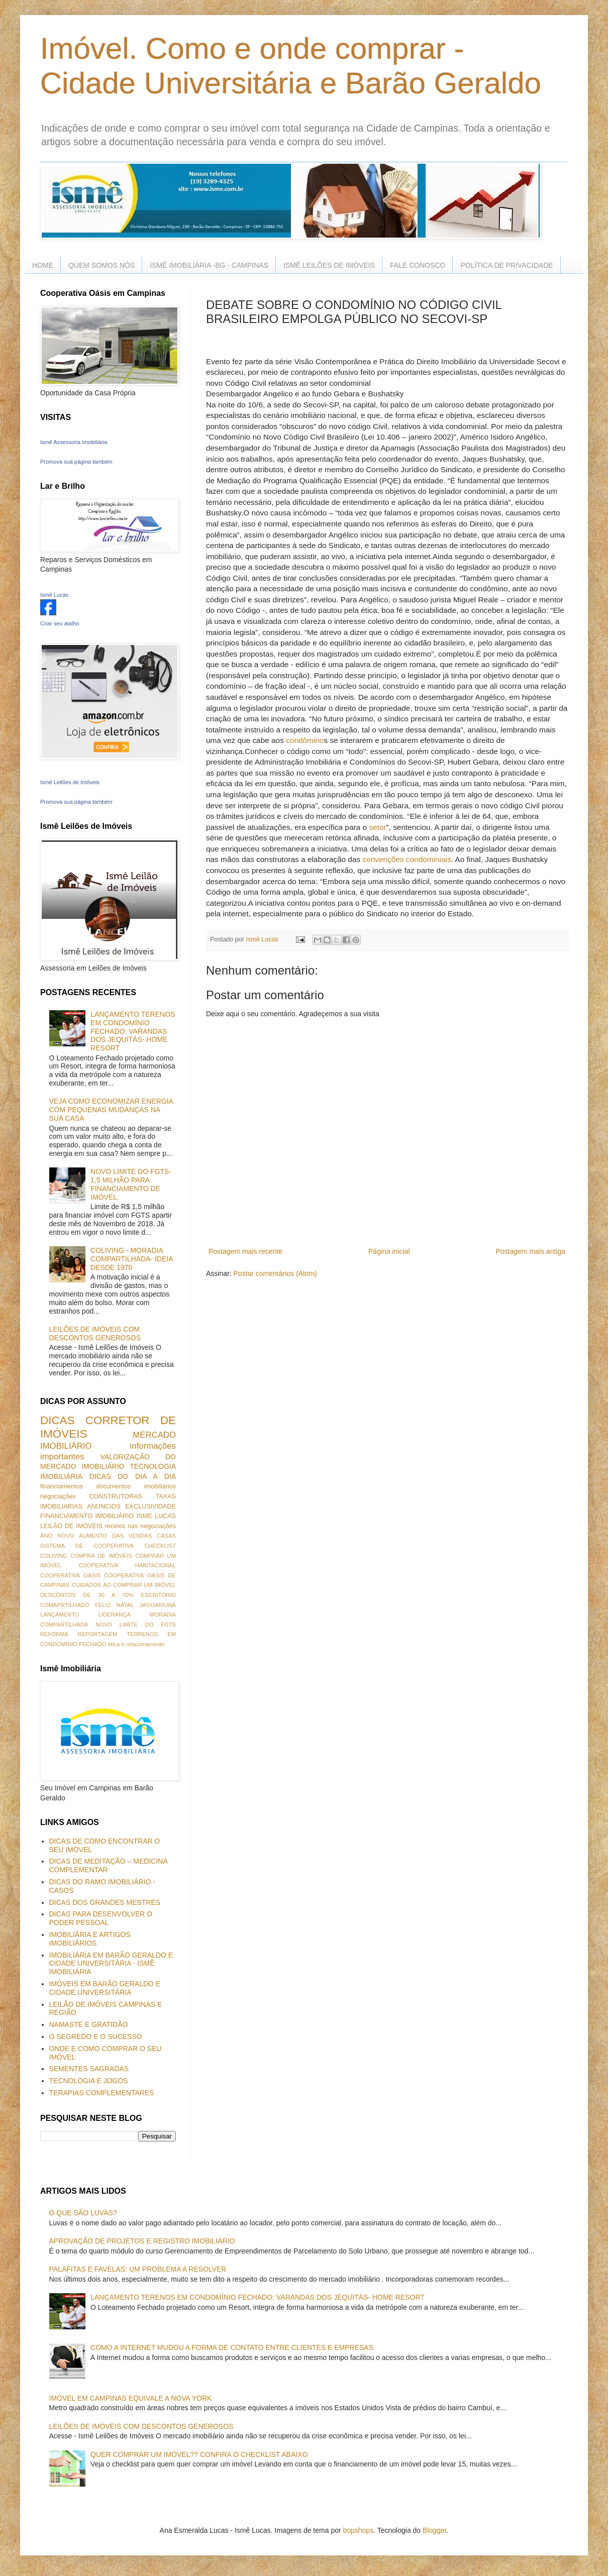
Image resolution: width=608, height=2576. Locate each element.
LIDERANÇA (114, 1615)
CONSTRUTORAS (115, 1496)
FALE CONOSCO (417, 265)
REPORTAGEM (98, 1634)
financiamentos (61, 1486)
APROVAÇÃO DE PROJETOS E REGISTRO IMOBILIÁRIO (142, 2241)
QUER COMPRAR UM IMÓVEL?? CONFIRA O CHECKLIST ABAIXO (199, 2454)
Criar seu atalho (59, 623)
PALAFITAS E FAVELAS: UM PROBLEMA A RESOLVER (138, 2269)
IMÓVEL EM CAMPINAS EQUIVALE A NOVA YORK (130, 2398)
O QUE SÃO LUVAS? (83, 2213)
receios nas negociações (140, 1526)
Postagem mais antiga (530, 1251)
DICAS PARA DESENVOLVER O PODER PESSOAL (101, 1918)
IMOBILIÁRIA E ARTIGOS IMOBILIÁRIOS (90, 1938)
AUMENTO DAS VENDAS (115, 1536)
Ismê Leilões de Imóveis (69, 782)
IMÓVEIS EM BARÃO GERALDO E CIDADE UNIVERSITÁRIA (105, 1988)
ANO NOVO (57, 1536)
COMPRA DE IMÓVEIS (101, 1556)
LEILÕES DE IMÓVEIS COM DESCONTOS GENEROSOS (95, 1333)
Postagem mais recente (245, 1251)
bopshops (358, 2530)
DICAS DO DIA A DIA (132, 1476)
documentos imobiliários (136, 1486)
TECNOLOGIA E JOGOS (88, 2081)
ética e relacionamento (136, 1644)
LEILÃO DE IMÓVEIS (71, 1526)
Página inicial (389, 1251)
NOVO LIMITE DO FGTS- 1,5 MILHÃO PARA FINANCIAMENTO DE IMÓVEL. (130, 1184)
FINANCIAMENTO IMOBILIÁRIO (87, 1516)
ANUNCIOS (103, 1506)
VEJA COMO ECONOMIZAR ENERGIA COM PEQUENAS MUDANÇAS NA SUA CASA (111, 1109)
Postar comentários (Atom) (275, 1273)
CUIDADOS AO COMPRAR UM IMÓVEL (123, 1585)
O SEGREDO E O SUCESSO (95, 2036)
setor (377, 827)
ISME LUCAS (156, 1516)
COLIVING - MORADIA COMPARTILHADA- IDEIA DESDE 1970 (131, 1258)
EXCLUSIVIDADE (150, 1506)
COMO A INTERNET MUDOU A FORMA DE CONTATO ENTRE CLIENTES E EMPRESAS (231, 2347)
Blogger (434, 2530)
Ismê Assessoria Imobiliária (73, 442)
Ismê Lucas (54, 595)
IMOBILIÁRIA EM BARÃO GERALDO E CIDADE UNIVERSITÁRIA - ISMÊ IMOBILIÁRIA (111, 1963)
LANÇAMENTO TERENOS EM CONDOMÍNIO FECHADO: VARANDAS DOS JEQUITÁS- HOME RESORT (132, 1031)
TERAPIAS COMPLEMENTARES (101, 2093)
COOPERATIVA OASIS (70, 1575)
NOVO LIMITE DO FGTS (135, 1625)
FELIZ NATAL (114, 1605)
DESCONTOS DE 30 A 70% (87, 1595)
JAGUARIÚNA (158, 1605)
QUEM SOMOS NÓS (101, 265)
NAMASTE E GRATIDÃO (88, 2024)
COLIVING (53, 1556)
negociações (58, 1496)
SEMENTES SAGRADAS (89, 2069)
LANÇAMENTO (59, 1615)
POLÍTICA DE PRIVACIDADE (506, 265)
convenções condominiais (406, 859)
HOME (42, 265)
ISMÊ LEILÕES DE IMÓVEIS (329, 265)
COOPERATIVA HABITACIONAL (127, 1565)
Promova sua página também (76, 462)
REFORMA (54, 1634)
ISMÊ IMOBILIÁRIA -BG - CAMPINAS (209, 265)
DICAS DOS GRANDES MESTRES (105, 1902)
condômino (305, 740)
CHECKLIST (160, 1546)
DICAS (57, 1420)
